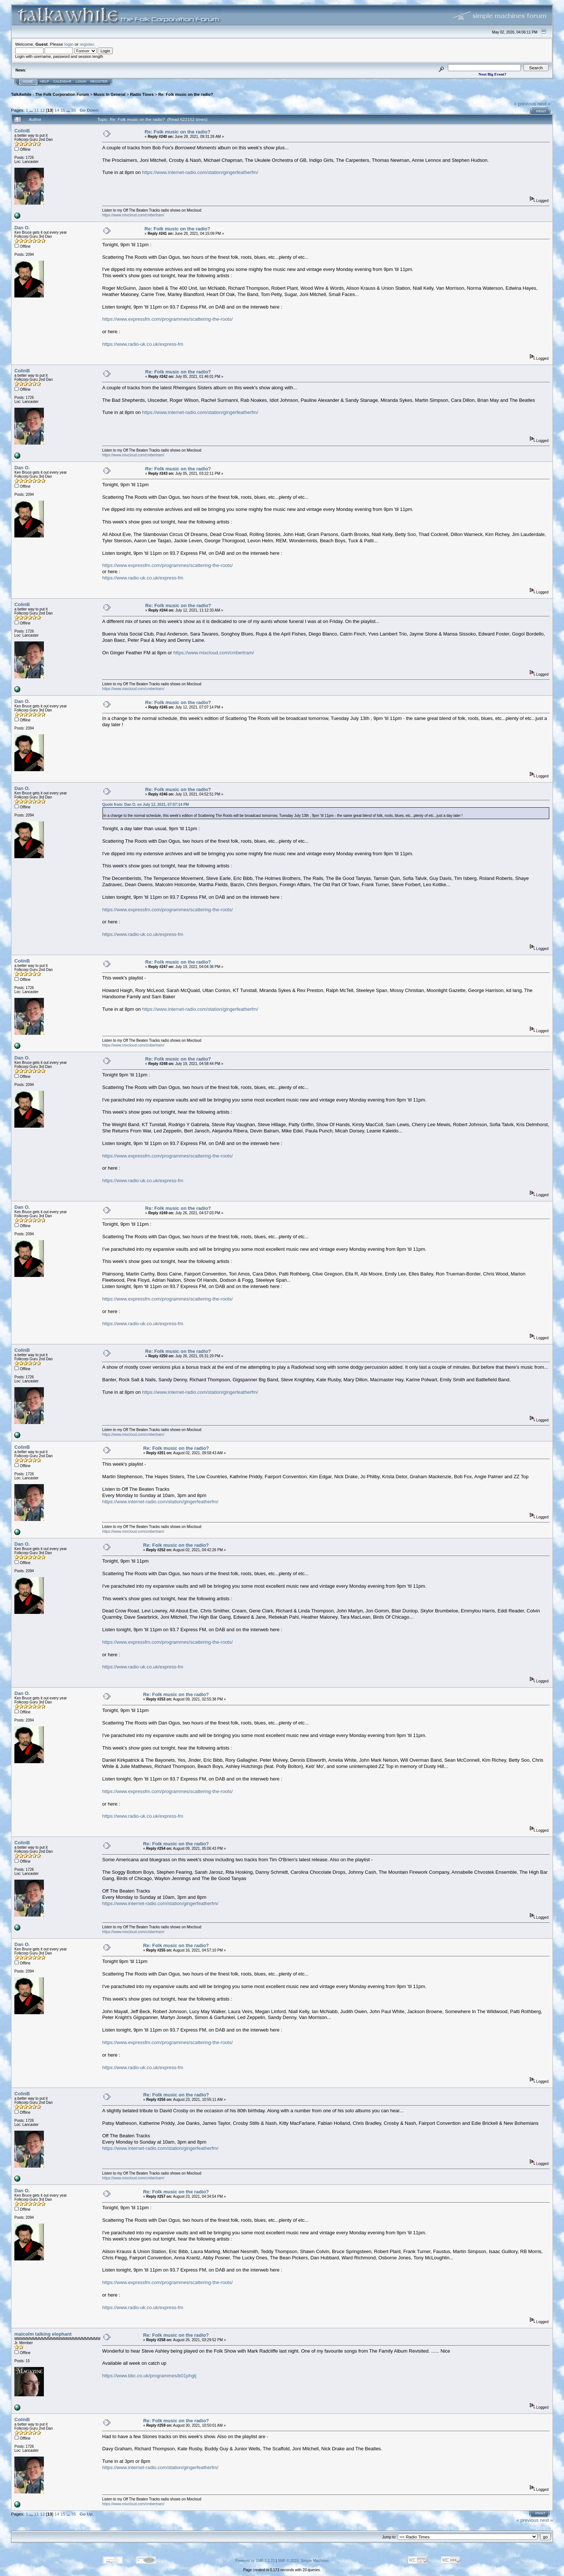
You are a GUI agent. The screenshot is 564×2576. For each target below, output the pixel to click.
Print (541, 111)
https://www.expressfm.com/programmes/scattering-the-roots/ (167, 319)
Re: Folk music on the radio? (185, 94)
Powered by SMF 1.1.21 (255, 2561)
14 (57, 110)
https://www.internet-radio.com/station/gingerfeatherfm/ (200, 172)
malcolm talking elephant (43, 2334)
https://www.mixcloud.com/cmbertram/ (133, 215)
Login (81, 81)
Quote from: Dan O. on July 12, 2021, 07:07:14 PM (145, 805)
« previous (525, 104)
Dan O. (22, 227)
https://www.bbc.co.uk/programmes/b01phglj (149, 2375)
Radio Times (142, 94)
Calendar (62, 81)
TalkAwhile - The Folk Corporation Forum (50, 94)
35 (73, 110)
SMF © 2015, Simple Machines (303, 2561)
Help (44, 81)
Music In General (110, 94)
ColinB (22, 130)
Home (28, 81)
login (69, 44)
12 (42, 110)
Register (99, 81)
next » (543, 104)
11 (36, 110)
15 (62, 110)
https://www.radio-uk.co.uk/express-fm (142, 344)
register (87, 44)
